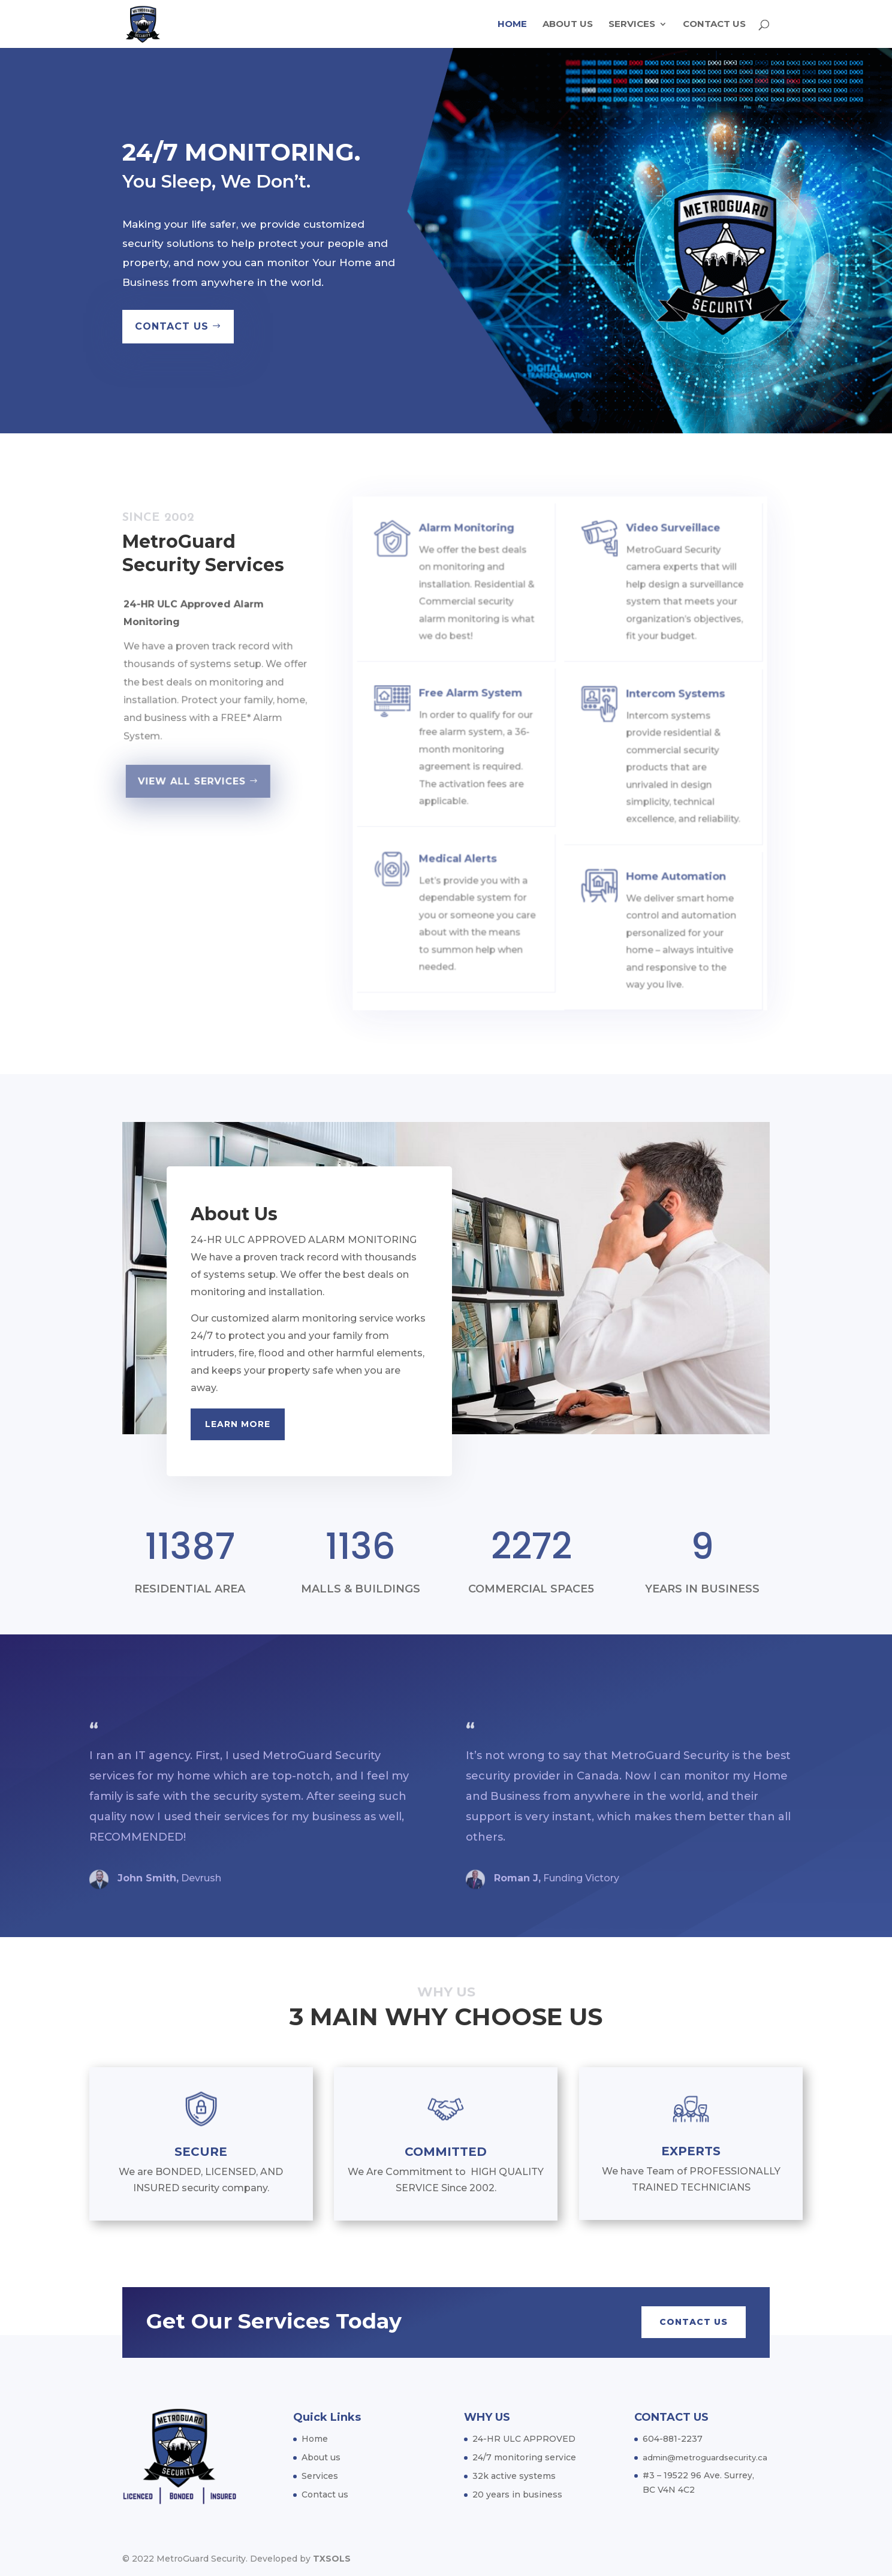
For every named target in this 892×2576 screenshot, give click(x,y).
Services (631, 24)
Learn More (237, 1424)
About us (568, 24)
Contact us (714, 24)
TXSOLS (332, 2558)
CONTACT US (176, 323)
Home (512, 24)
